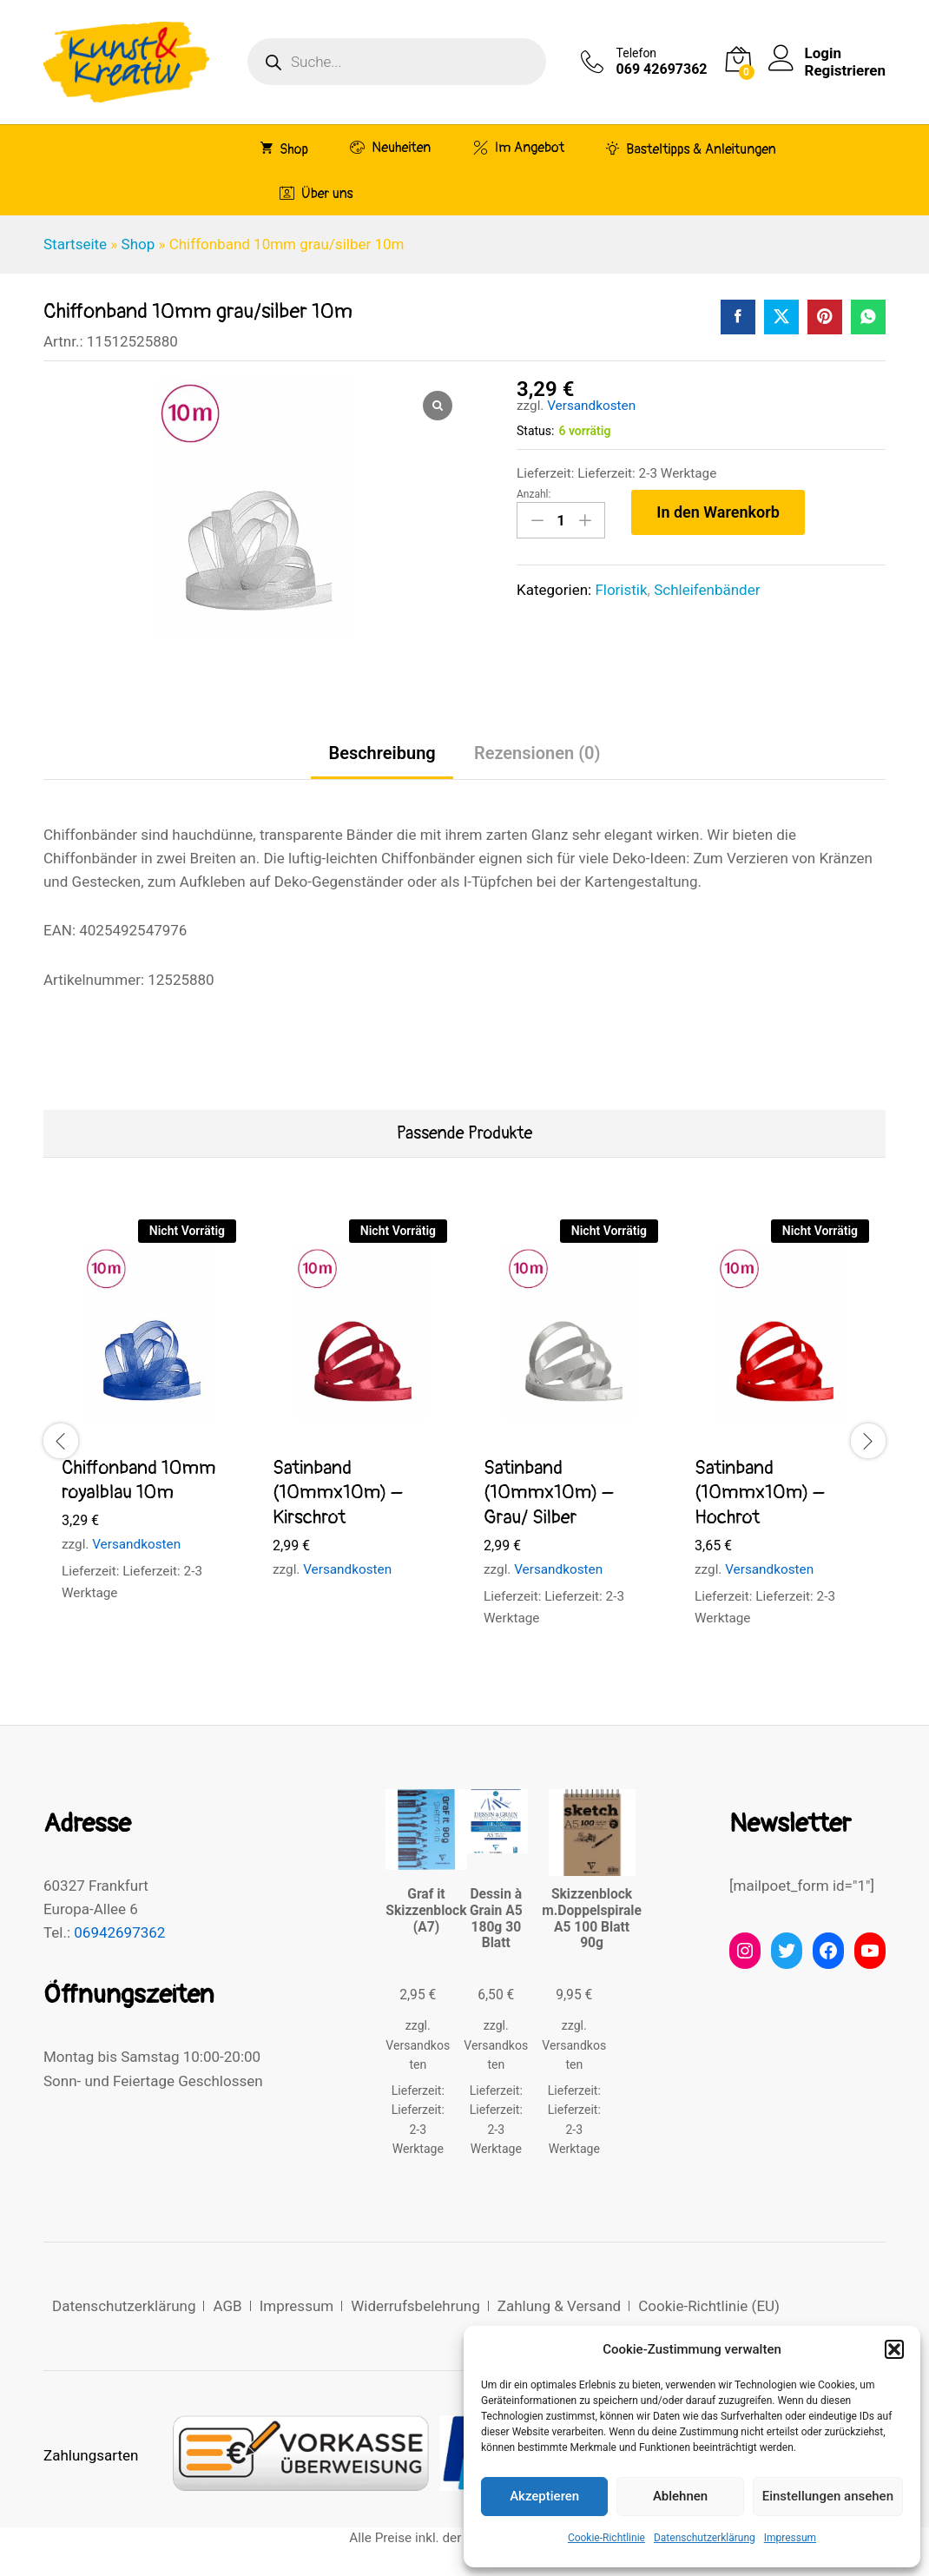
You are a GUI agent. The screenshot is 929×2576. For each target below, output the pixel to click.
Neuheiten (390, 147)
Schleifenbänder (707, 589)
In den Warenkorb (718, 512)
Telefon (636, 53)
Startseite (75, 244)
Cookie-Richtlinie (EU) (709, 2306)
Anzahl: (533, 494)
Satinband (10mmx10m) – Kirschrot (337, 1492)
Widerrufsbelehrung (415, 2306)
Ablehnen (680, 2496)
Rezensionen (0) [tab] (537, 753)
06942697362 (119, 1932)
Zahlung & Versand (559, 2306)
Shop (284, 148)
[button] (894, 2349)
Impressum (790, 2538)
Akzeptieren (544, 2496)
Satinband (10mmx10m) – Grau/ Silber (548, 1492)
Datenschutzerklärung (704, 2538)
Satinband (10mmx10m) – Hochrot (759, 1492)
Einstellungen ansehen (827, 2496)
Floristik (621, 589)
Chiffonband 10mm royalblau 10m (139, 1480)
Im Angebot (518, 147)
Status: (535, 431)
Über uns (316, 193)
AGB (227, 2306)
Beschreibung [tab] (381, 753)
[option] (148, 1427)
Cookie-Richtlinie (606, 2538)
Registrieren (845, 70)
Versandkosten (591, 405)
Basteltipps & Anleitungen (691, 148)
